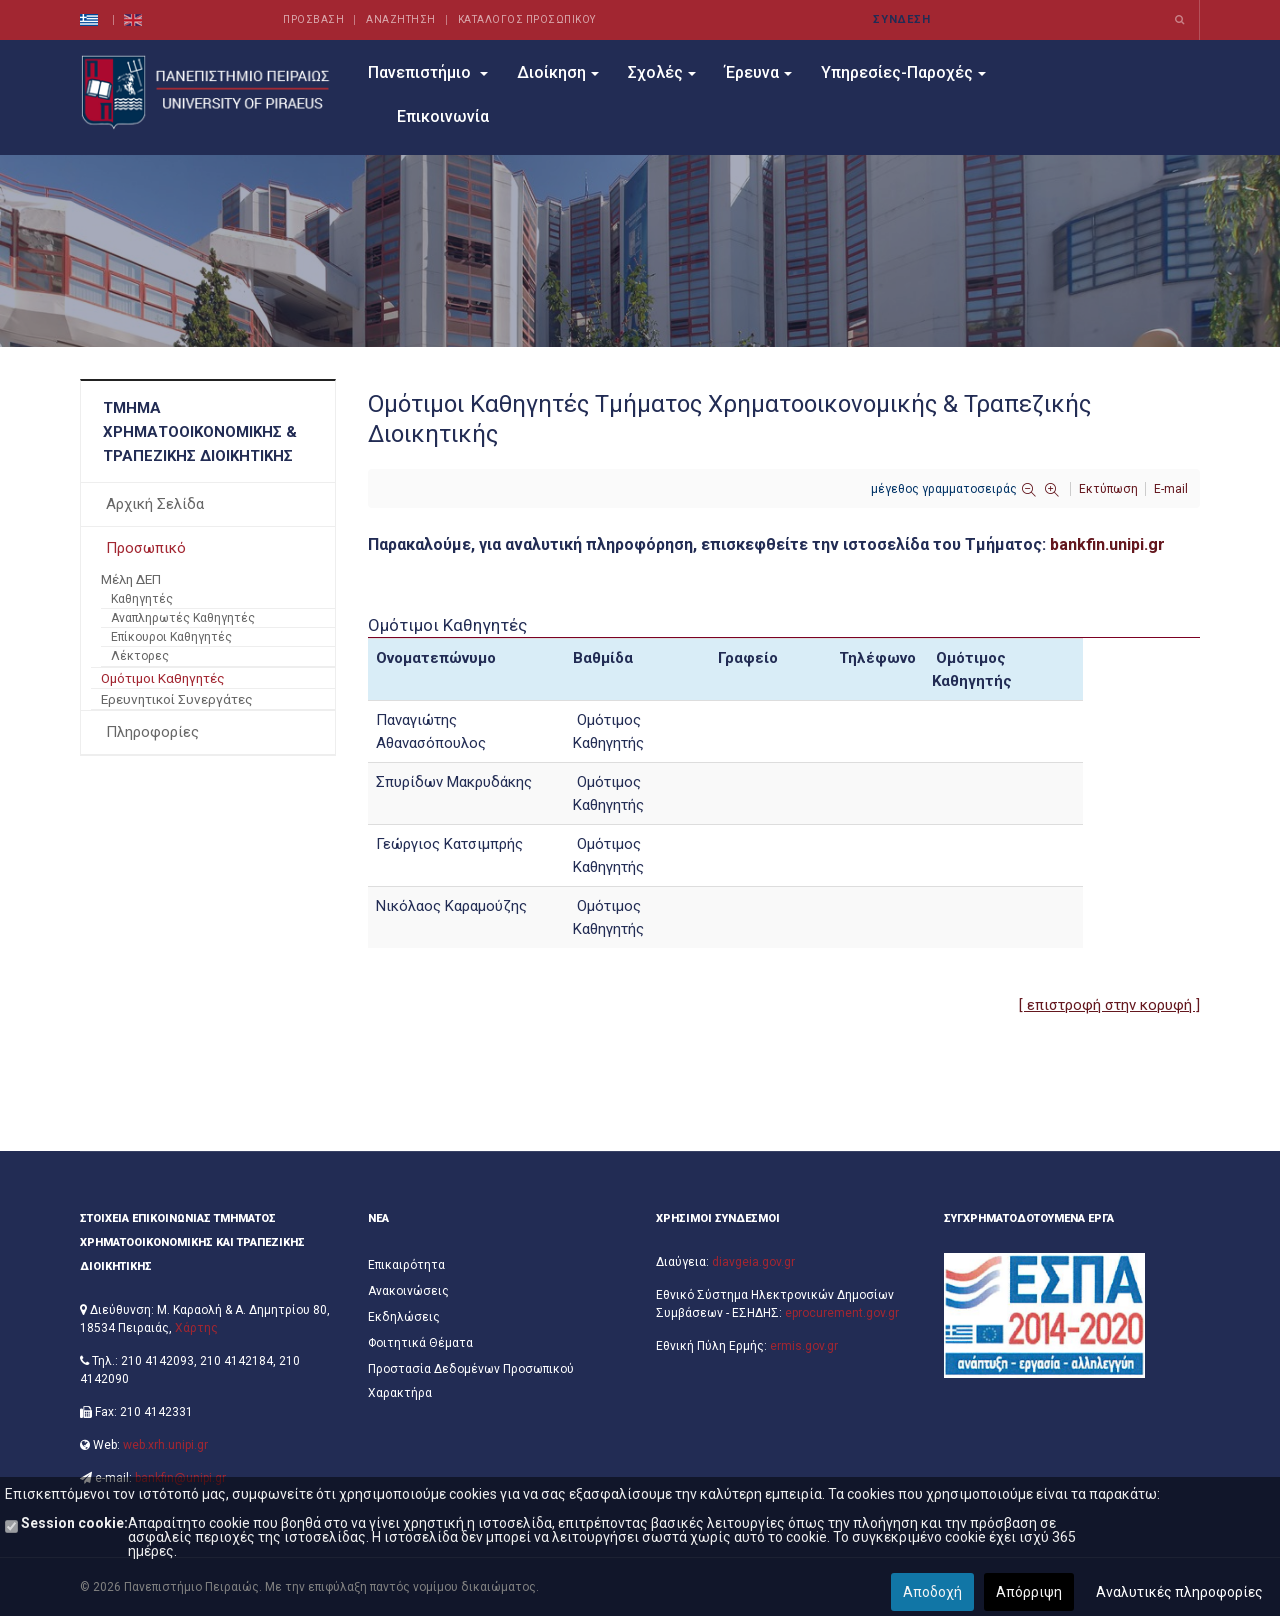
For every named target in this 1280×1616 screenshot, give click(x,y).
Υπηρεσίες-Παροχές (903, 72)
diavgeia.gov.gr (753, 1262)
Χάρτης (196, 1328)
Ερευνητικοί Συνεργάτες (177, 699)
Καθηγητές (142, 599)
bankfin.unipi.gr (1107, 544)
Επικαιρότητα (406, 1265)
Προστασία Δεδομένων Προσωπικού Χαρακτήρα (471, 1381)
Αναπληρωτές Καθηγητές (183, 618)
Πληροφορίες (152, 732)
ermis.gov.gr (804, 1346)
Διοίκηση (558, 72)
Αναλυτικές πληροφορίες (1179, 1592)
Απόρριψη (1029, 1592)
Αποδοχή (932, 1592)
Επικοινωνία (443, 116)
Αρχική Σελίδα (155, 504)
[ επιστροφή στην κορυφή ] (1109, 1005)
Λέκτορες (140, 656)
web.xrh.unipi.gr (165, 1445)
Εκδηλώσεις (404, 1317)
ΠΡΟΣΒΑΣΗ (313, 19)
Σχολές (662, 72)
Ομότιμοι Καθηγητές (163, 678)
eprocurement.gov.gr (842, 1313)
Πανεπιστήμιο (428, 72)
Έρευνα (758, 72)
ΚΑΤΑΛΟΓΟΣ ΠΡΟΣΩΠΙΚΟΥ (527, 19)
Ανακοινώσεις (408, 1291)
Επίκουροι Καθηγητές (171, 637)
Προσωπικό (146, 548)
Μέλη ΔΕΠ (131, 579)
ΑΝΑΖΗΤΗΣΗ (401, 19)
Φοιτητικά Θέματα (420, 1343)
